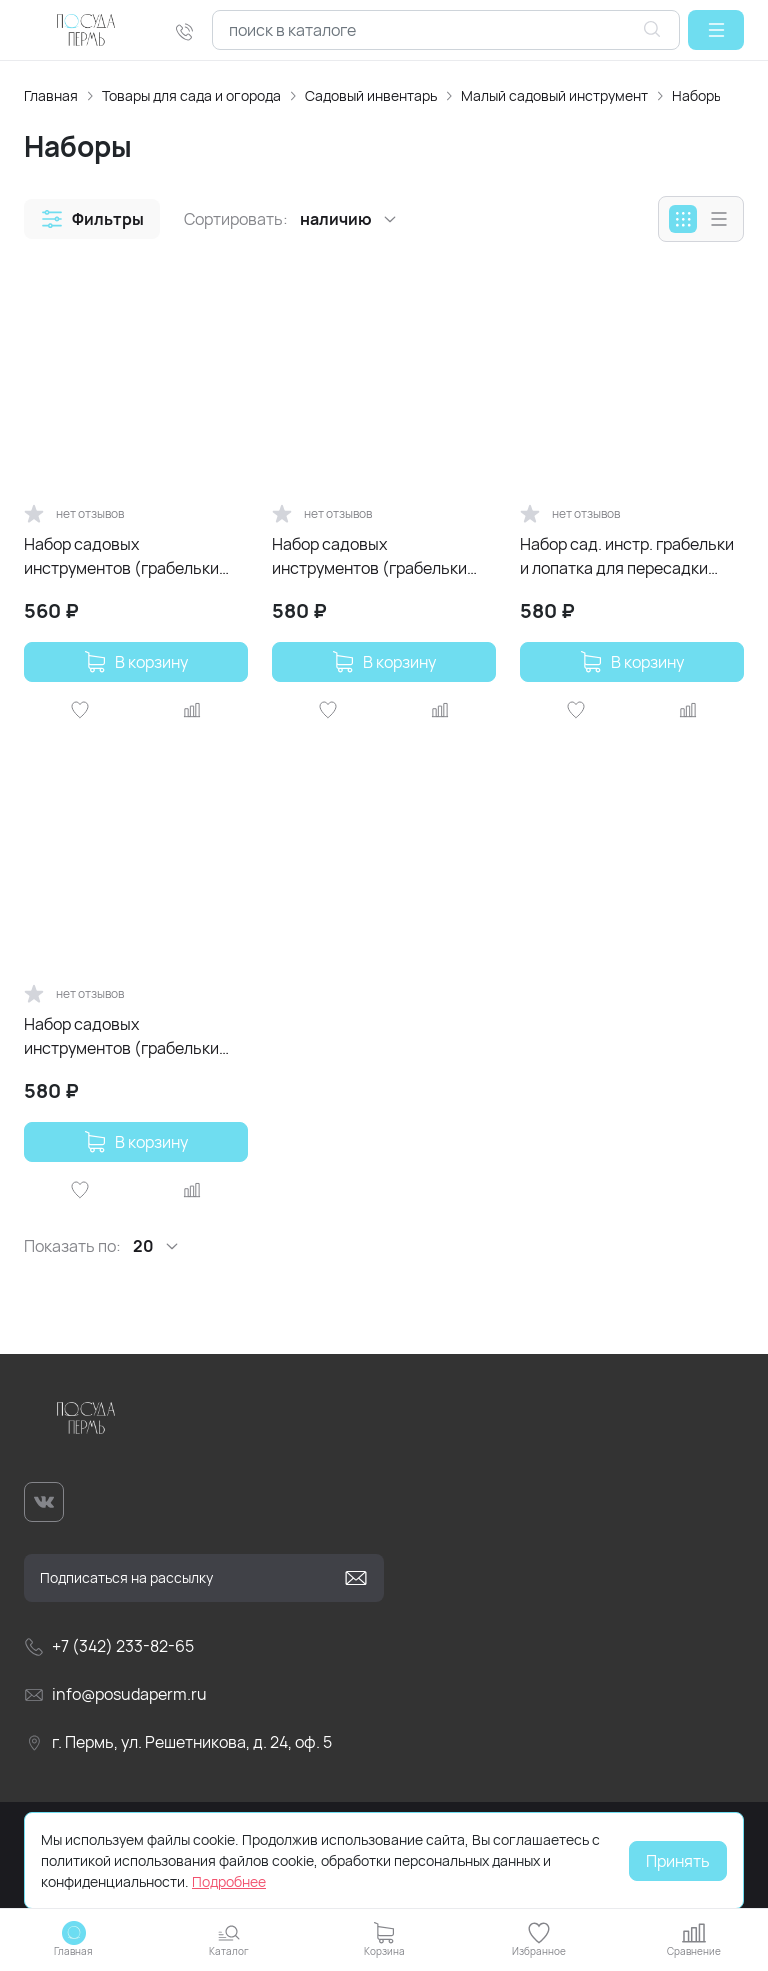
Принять (678, 1861)
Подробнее (229, 1881)
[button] (716, 30)
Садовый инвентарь (371, 95)
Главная (51, 95)
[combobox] (446, 30)
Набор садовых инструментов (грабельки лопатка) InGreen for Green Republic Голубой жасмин (125, 556)
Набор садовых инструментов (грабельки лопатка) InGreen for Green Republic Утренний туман (125, 1036)
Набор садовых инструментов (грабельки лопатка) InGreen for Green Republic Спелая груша (373, 556)
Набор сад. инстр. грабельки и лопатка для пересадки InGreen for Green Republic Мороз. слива (627, 556)
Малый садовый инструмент (554, 95)
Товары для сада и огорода (191, 95)
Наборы (697, 95)
